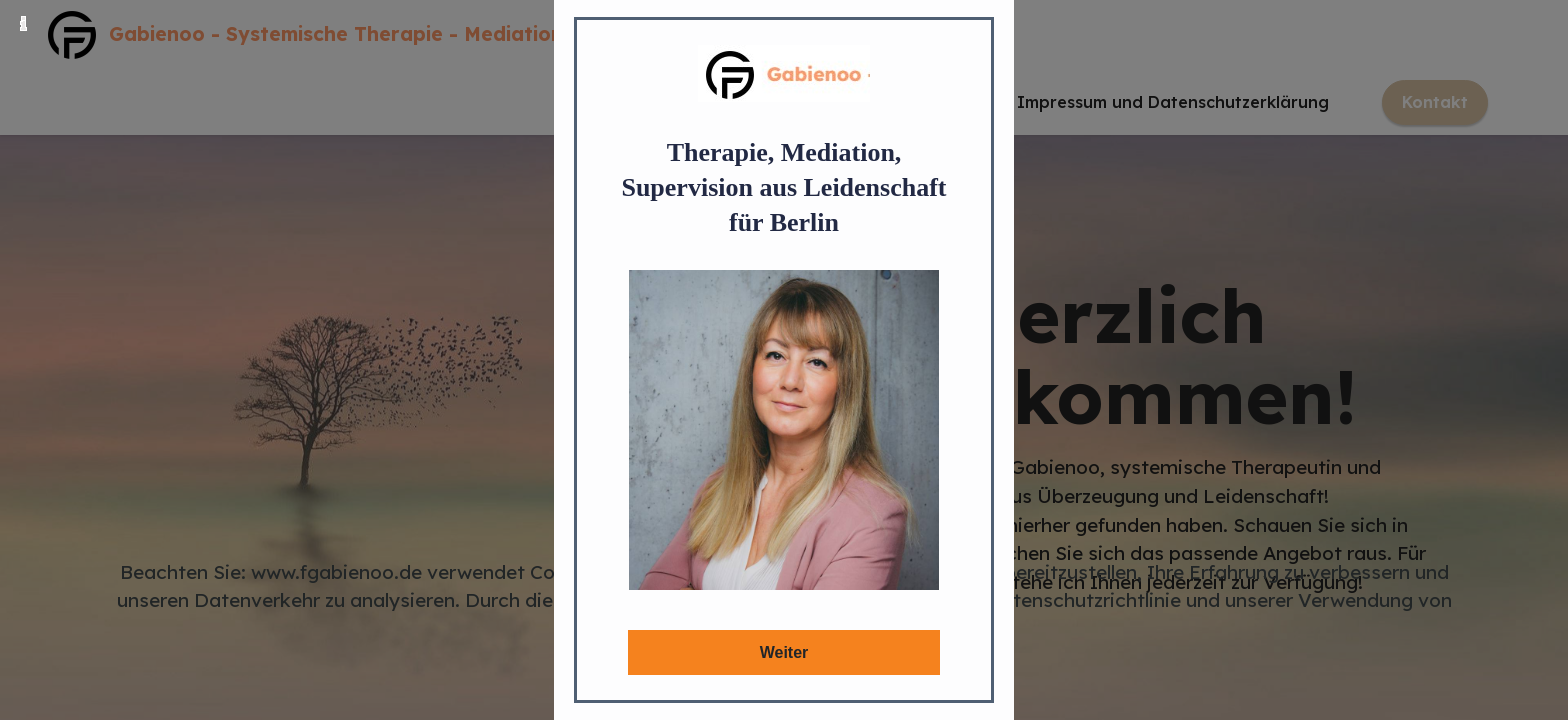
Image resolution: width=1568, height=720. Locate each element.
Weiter (784, 652)
